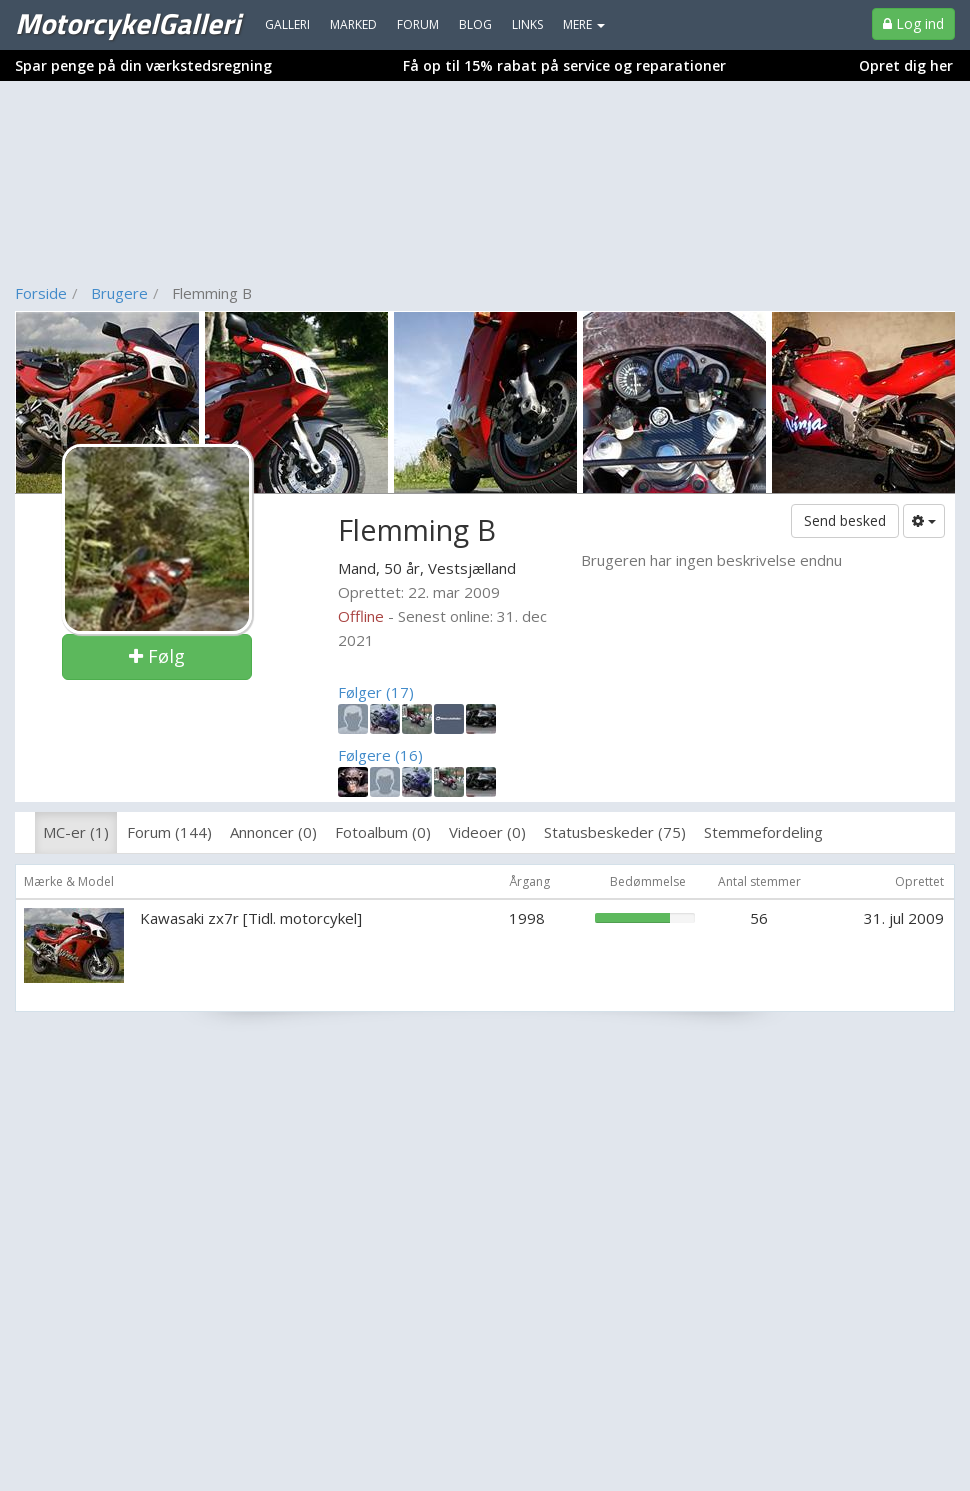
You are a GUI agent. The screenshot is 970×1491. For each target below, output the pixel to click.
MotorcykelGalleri (127, 23)
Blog (475, 24)
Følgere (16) (380, 755)
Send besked (845, 520)
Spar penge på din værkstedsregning (143, 65)
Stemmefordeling (763, 832)
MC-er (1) (76, 832)
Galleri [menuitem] (287, 24)
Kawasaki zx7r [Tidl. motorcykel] (251, 918)
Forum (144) (169, 832)
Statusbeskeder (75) (615, 832)
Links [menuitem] (527, 24)
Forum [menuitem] (418, 24)
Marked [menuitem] (353, 24)
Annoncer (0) (273, 832)
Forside (41, 293)
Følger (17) (376, 692)
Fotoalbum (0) (383, 832)
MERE (584, 24)
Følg (157, 656)
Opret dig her (906, 65)
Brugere (119, 293)
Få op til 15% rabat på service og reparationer (564, 65)
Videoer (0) (487, 832)
